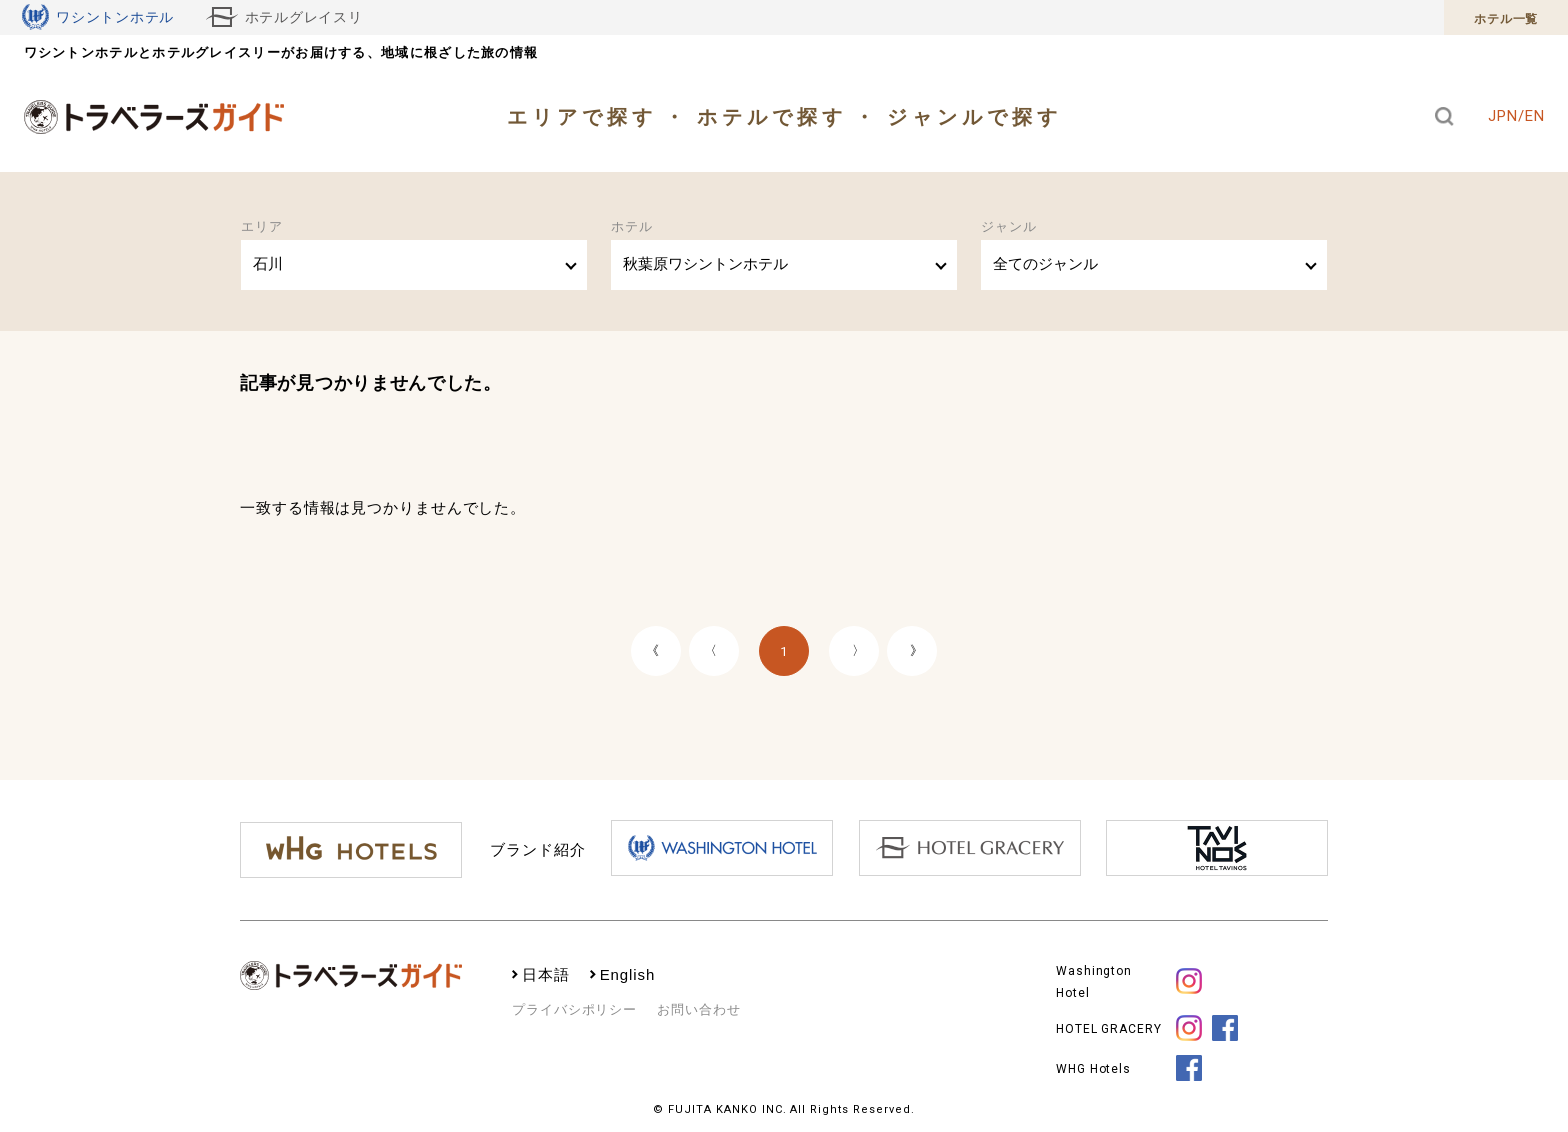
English (628, 974)
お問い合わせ (698, 1009)
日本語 (546, 974)
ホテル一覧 (1506, 19)
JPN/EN (1516, 116)
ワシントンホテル (98, 17)
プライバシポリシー (574, 1009)
